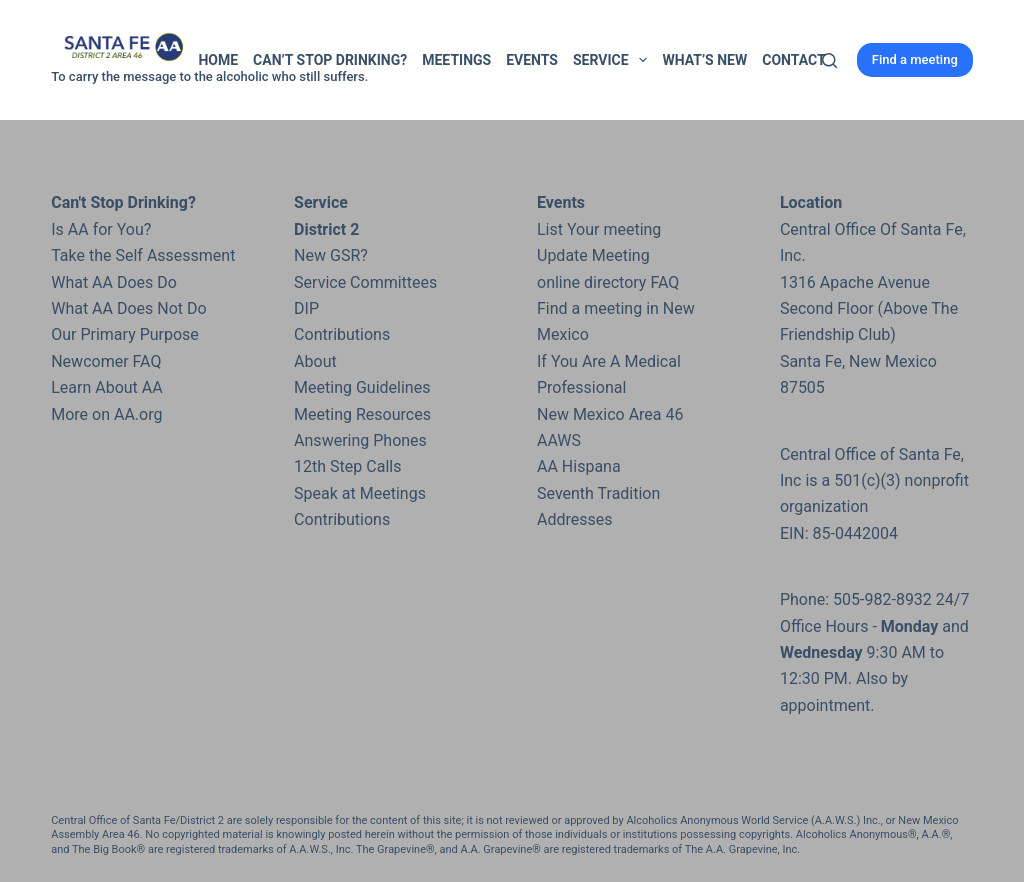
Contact (793, 60)
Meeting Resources (362, 414)
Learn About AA (106, 387)
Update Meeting (593, 255)
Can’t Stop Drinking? (330, 60)
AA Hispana (579, 466)
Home (218, 60)
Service (614, 60)
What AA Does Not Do (128, 308)
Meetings (456, 60)
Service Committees (365, 282)
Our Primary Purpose (125, 334)
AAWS (559, 440)
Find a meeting (915, 59)
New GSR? (331, 255)
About (315, 361)
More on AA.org (106, 414)
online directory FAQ (608, 282)
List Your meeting (599, 229)
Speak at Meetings (360, 493)
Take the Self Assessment (143, 255)
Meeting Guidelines (362, 387)
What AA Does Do (114, 282)
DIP (306, 308)
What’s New (704, 60)
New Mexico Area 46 (610, 414)
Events (532, 60)
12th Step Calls (347, 466)
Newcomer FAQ (106, 361)
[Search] (829, 60)
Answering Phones (360, 440)
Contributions (342, 334)
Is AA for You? (101, 229)
